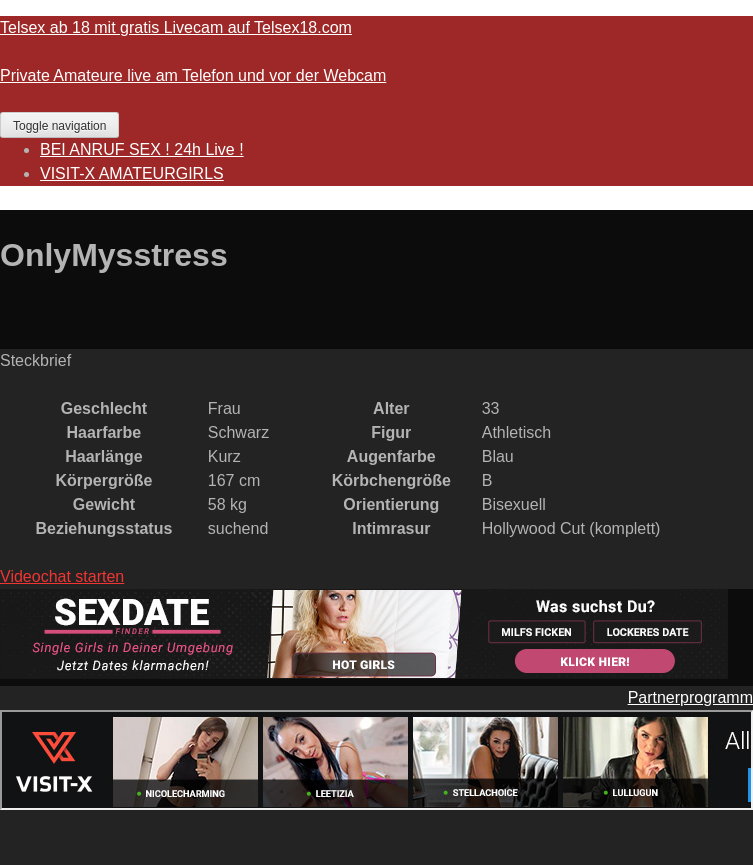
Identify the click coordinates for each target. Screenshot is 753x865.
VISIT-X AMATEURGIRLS (132, 173)
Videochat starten (62, 576)
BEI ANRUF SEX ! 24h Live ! (142, 149)
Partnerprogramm (690, 697)
